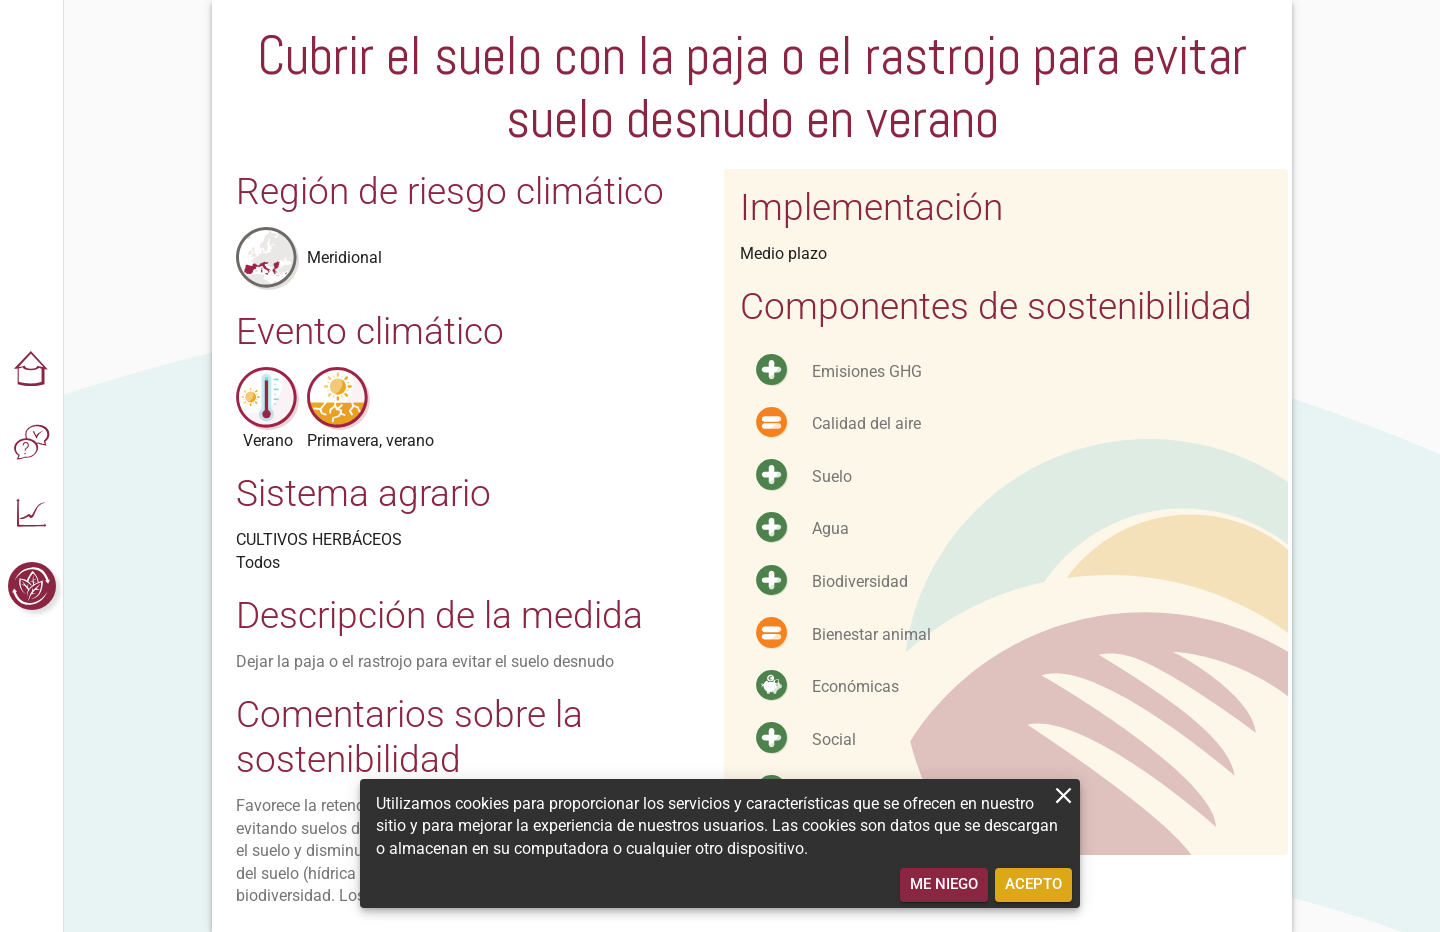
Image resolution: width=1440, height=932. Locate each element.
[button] (32, 370)
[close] (1063, 795)
